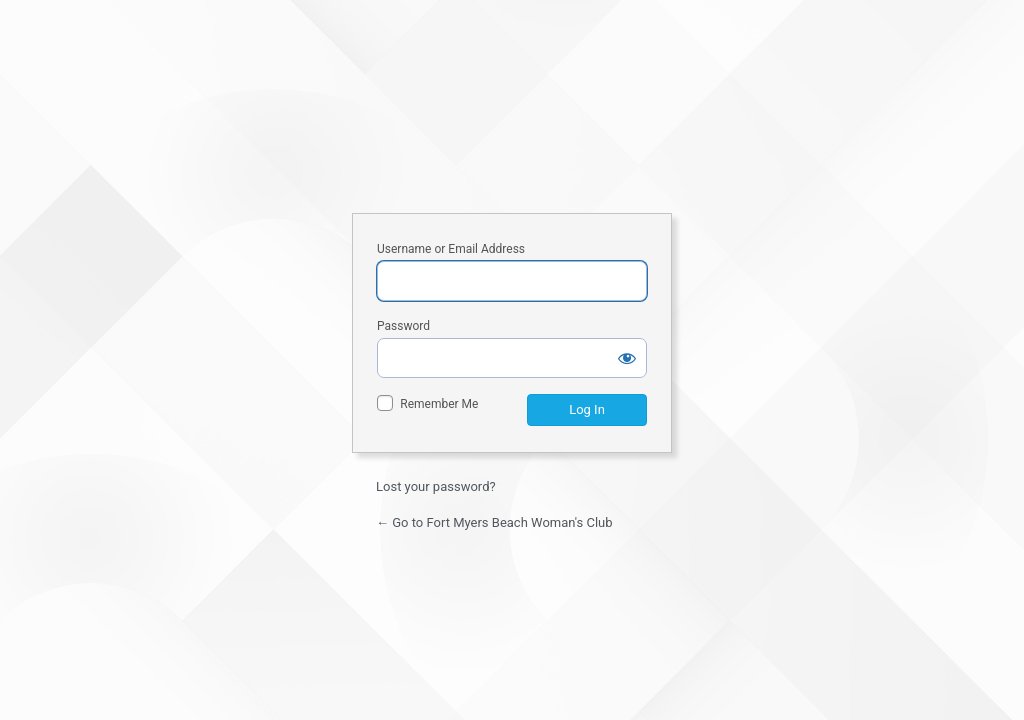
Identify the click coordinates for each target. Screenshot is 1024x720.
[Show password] (627, 358)
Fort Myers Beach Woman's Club (512, 120)
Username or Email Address (451, 249)
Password (403, 326)
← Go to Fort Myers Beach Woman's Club (494, 522)
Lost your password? (436, 486)
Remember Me (439, 404)
